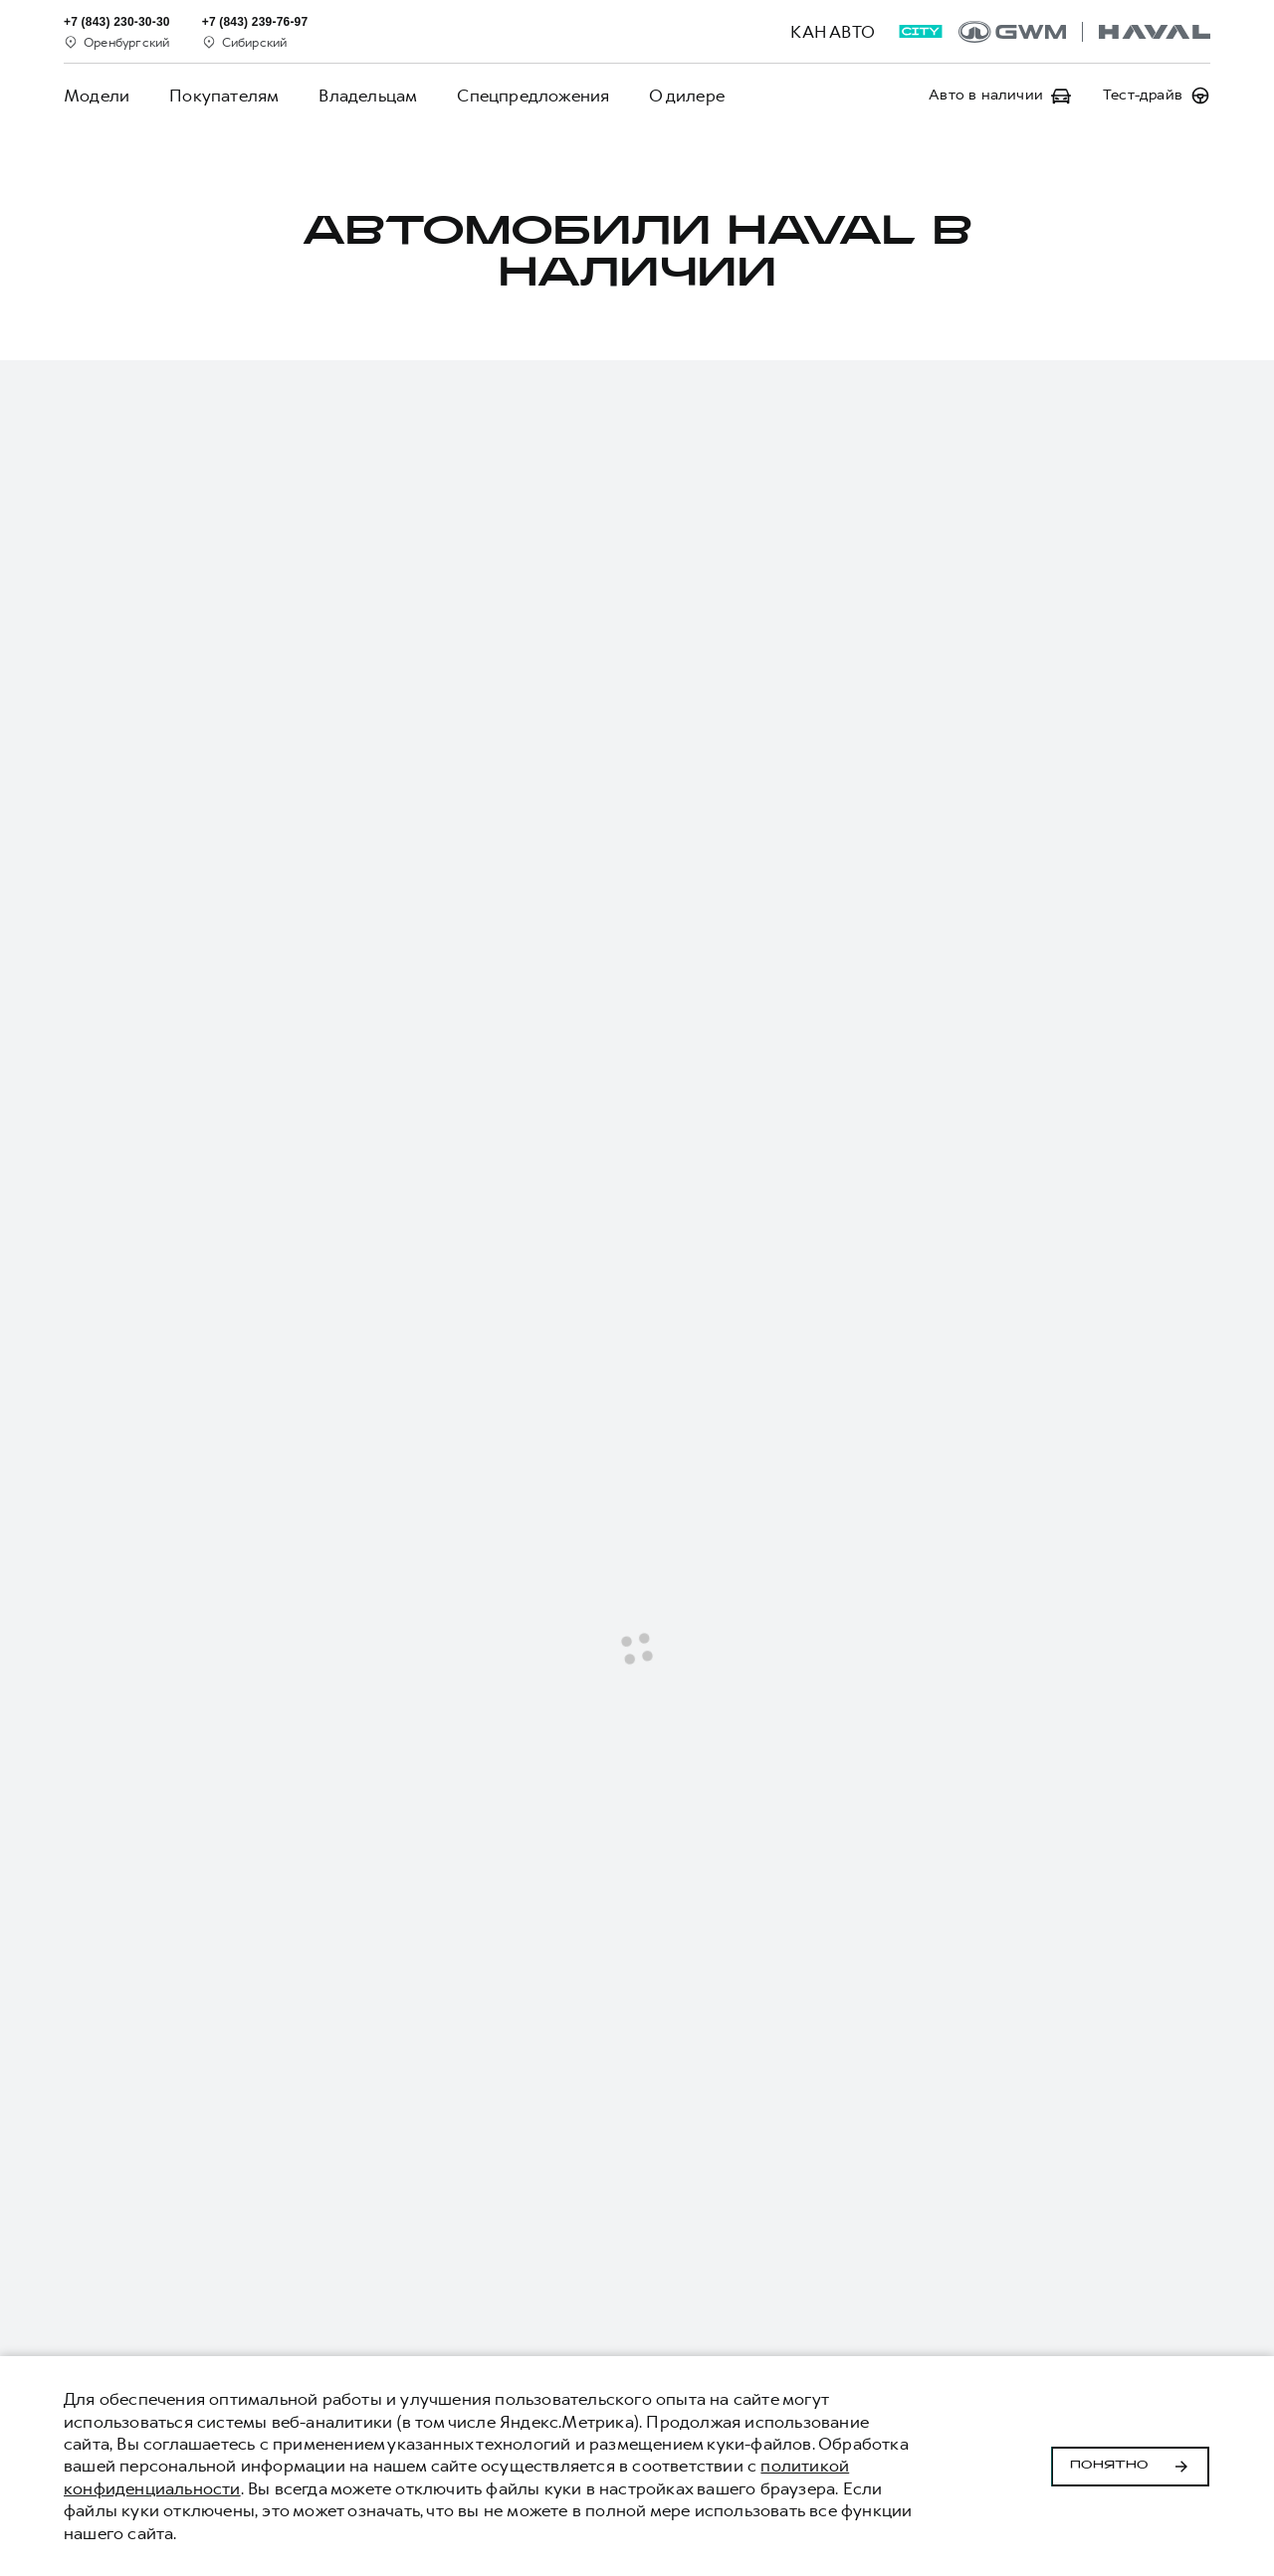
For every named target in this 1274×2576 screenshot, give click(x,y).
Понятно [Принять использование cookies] (1130, 2466)
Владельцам (367, 95)
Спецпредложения (533, 95)
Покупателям (224, 95)
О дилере (687, 95)
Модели (96, 95)
